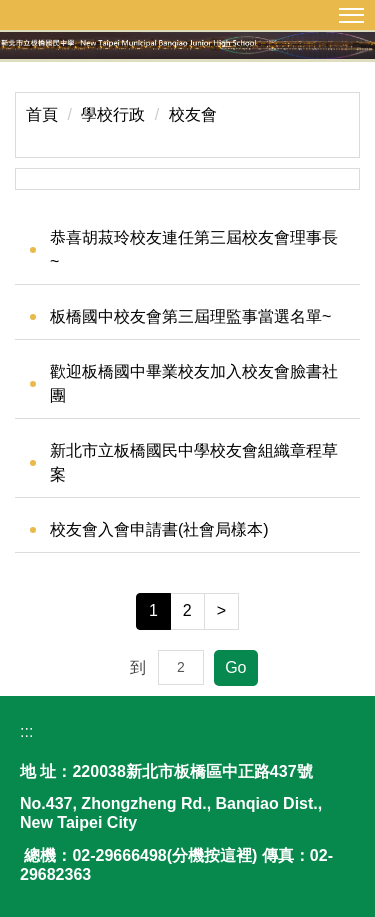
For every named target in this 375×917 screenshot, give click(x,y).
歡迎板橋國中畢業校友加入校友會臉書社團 (194, 383)
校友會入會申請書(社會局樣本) (159, 529)
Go (235, 667)
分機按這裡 (212, 855)
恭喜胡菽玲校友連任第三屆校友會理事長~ (194, 249)
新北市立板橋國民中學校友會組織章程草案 (194, 462)
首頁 (42, 114)
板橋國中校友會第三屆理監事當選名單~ (190, 316)
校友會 (193, 114)
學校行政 (113, 114)
